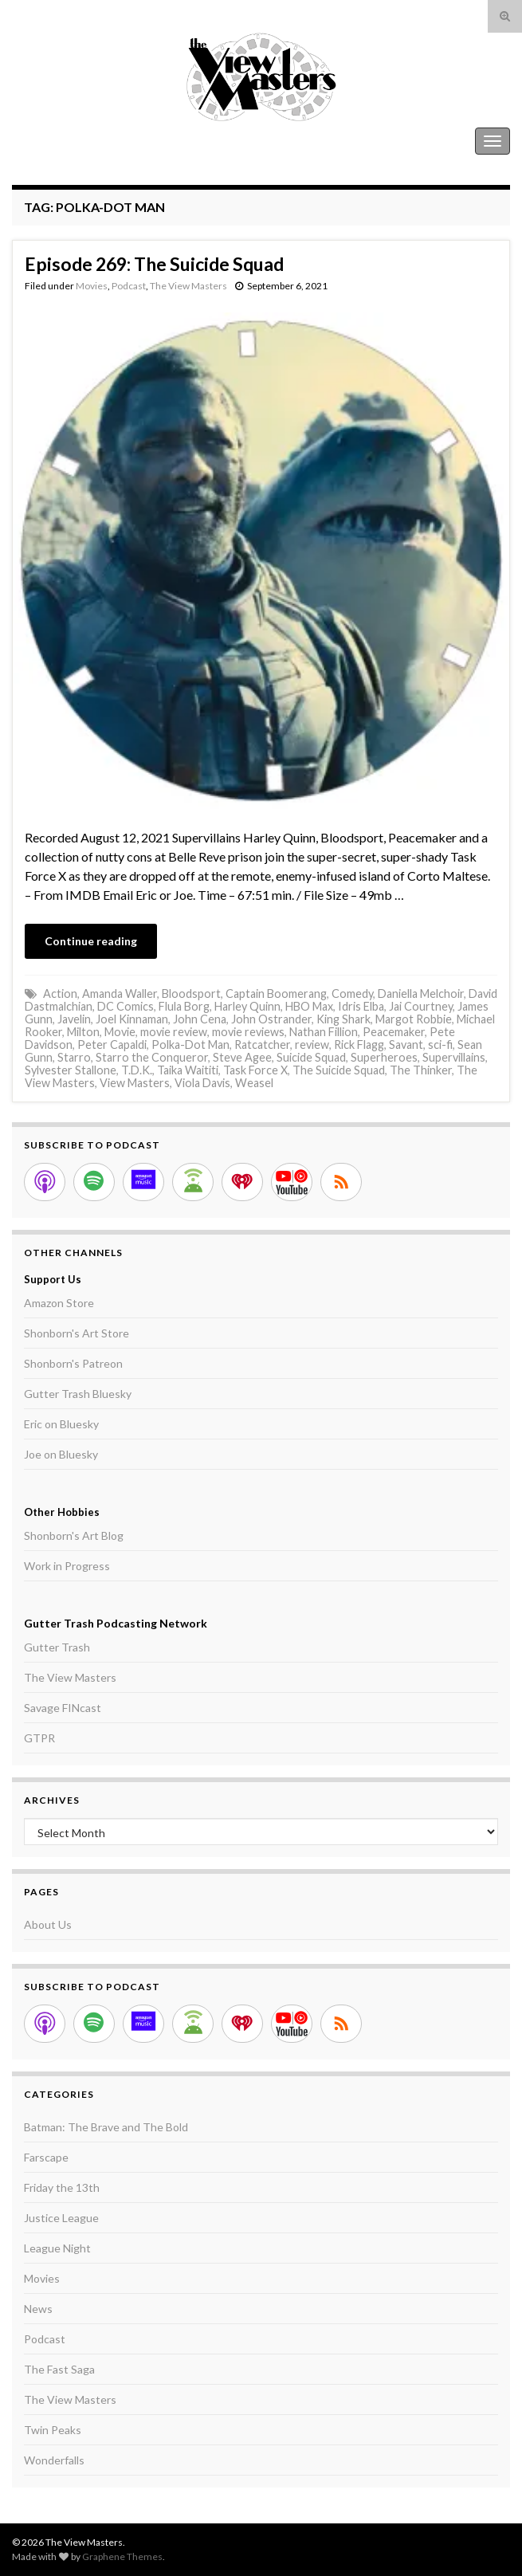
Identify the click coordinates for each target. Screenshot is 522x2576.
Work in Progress (67, 1566)
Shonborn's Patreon (73, 1363)
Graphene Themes (122, 2556)
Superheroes (384, 1057)
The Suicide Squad (338, 1070)
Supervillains (453, 1057)
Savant (406, 1044)
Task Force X (255, 1070)
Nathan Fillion (323, 1032)
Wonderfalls (54, 2460)
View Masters (135, 1083)
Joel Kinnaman (132, 1019)
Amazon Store (59, 1303)
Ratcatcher (262, 1044)
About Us (48, 1924)
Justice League (61, 2218)
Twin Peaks (52, 2430)
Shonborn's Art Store (76, 1333)
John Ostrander (271, 1019)
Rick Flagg (359, 1044)
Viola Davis (202, 1083)
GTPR (39, 1738)
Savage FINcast (62, 1707)
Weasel (254, 1083)
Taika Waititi (187, 1070)
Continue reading (91, 941)
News (38, 2308)
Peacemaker (394, 1032)
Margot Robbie (413, 1019)
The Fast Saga (59, 2369)
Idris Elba (361, 1006)
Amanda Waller (119, 993)
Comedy (352, 993)
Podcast (129, 286)
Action (60, 993)
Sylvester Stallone (70, 1070)
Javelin (74, 1019)
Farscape (46, 2157)
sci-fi (440, 1044)
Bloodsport (191, 993)
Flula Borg (184, 1006)
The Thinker (421, 1070)
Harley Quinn (247, 1006)
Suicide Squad (311, 1057)
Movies (92, 286)
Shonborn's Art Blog (74, 1535)
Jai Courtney (421, 1006)
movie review (173, 1032)
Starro (74, 1057)
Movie (119, 1032)
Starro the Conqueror (152, 1057)
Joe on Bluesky (61, 1454)
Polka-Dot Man (190, 1044)
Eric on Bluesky (61, 1424)
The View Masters (62, 140)
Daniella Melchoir (421, 993)
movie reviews (248, 1032)
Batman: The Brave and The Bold (106, 2127)
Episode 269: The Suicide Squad (154, 264)
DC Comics (125, 1006)
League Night (57, 2248)
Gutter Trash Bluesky (77, 1393)
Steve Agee (242, 1057)
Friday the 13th (62, 2187)
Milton (83, 1032)
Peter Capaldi (112, 1044)
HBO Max (309, 1006)
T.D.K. (136, 1070)
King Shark (343, 1019)
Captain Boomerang (276, 993)
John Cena (199, 1019)
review (312, 1044)
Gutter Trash (57, 1647)
